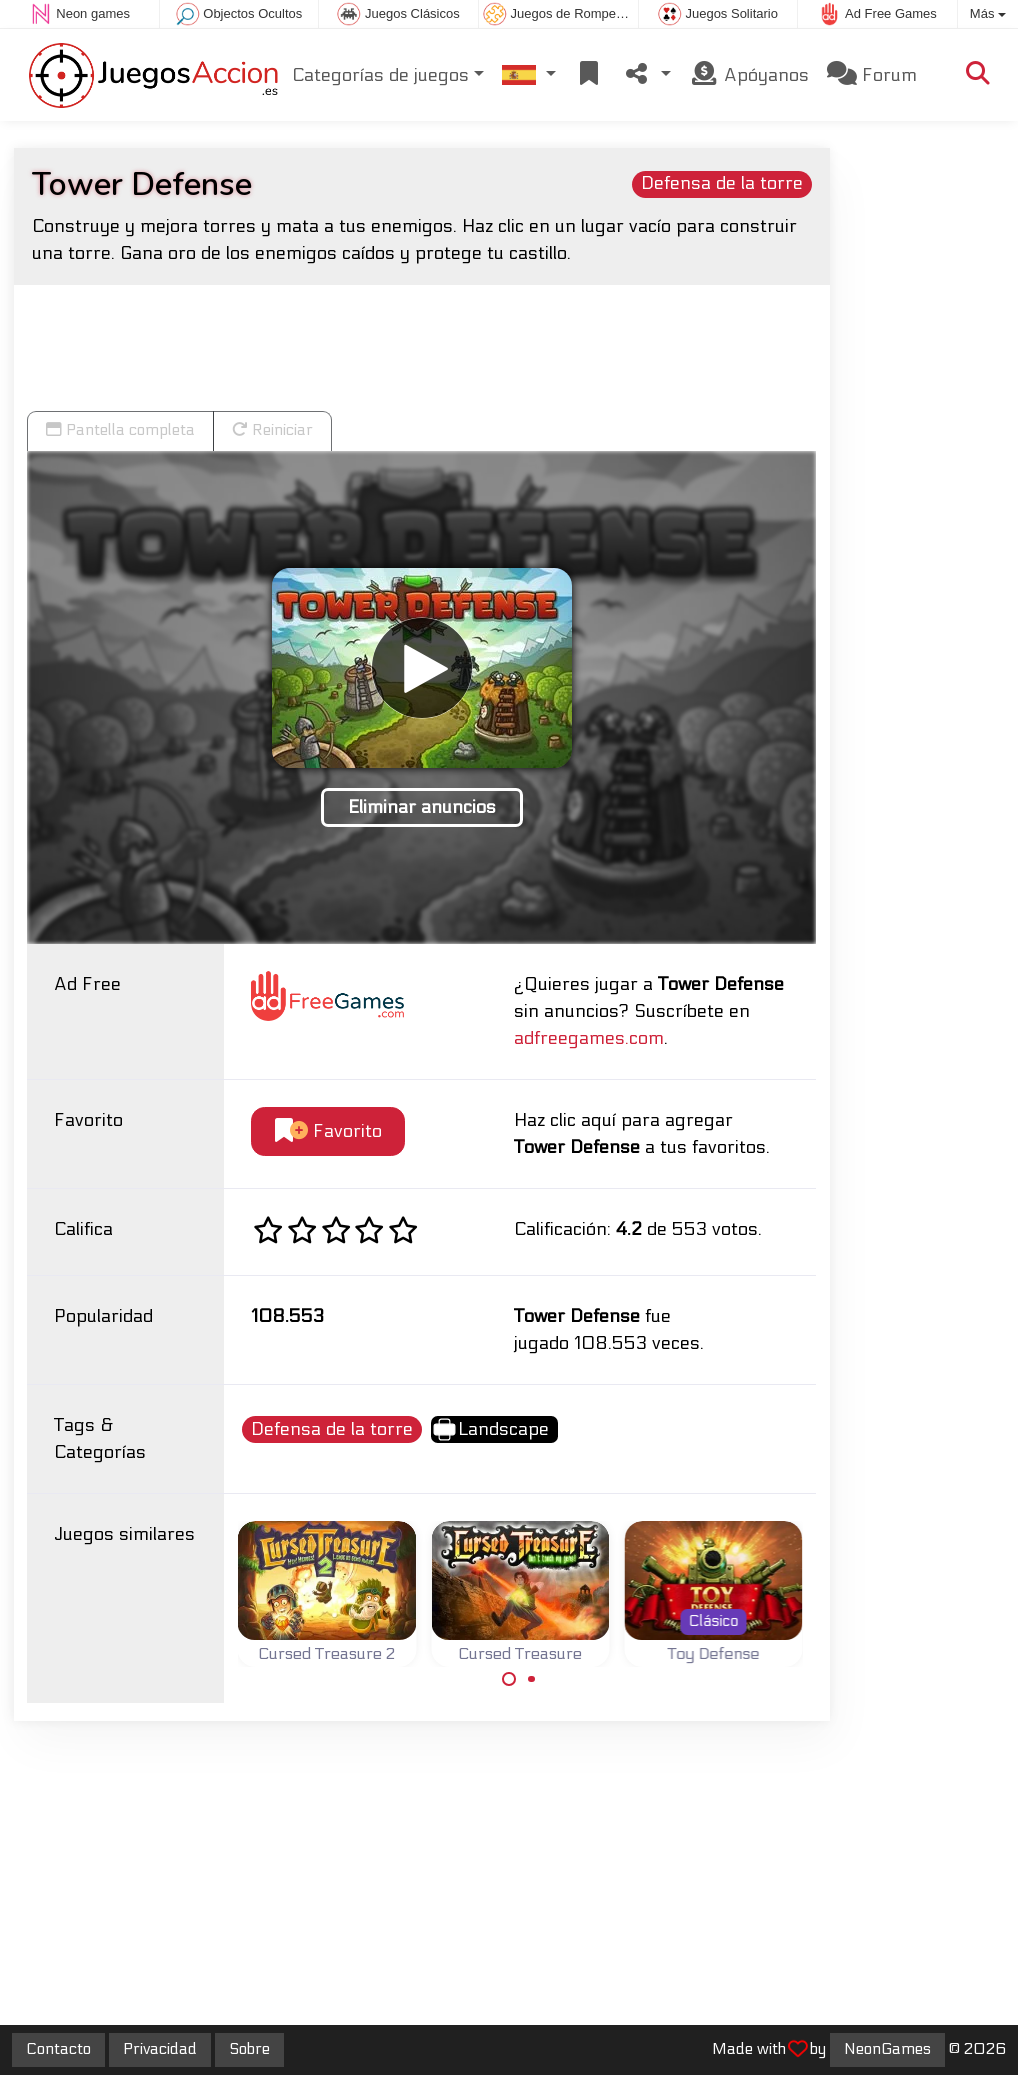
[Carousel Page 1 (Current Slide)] (509, 1679)
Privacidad (160, 2049)
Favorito (328, 1131)
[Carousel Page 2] (532, 1679)
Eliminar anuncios (422, 807)
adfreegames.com (589, 1038)
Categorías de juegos (380, 75)
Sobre (249, 2049)
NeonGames (887, 2049)
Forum (872, 74)
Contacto (58, 2049)
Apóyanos (749, 74)
